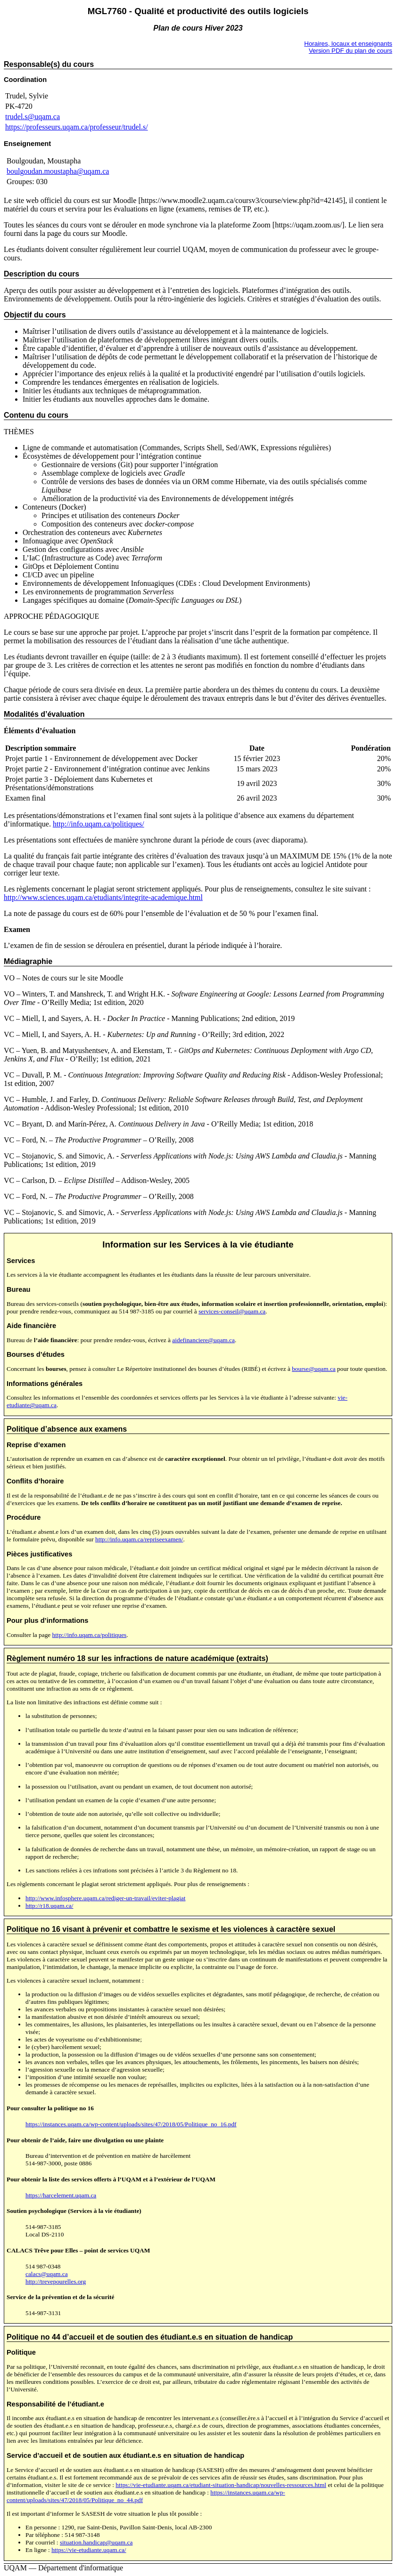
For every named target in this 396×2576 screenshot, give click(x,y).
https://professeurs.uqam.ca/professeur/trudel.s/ (76, 127)
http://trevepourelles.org (55, 2281)
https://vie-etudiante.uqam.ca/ (88, 2549)
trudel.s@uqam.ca (32, 117)
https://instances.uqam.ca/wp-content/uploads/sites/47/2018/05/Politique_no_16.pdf (131, 2124)
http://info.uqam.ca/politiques (89, 1634)
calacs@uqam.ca (46, 2273)
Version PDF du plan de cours (350, 50)
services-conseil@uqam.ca (231, 1311)
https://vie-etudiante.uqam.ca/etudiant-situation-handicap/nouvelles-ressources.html (221, 2484)
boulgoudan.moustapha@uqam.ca (58, 171)
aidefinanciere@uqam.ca (203, 1340)
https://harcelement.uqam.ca (60, 2195)
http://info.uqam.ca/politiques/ (98, 824)
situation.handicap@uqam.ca (96, 2542)
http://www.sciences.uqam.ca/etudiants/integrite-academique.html (103, 897)
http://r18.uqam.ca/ (49, 1905)
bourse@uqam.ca (314, 1368)
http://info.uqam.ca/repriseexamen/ (139, 1539)
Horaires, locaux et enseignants (348, 43)
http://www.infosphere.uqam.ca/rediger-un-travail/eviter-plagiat (105, 1898)
